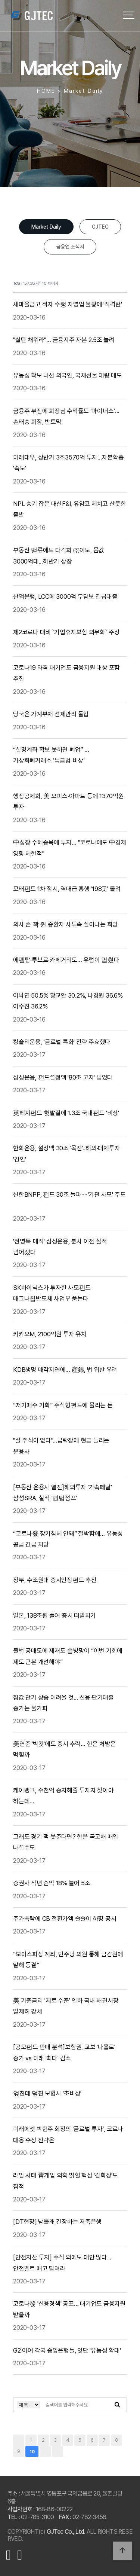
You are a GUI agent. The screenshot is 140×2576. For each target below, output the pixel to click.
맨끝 (57, 2451)
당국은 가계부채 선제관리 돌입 (51, 714)
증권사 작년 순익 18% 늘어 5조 (52, 1883)
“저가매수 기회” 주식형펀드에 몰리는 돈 (63, 1405)
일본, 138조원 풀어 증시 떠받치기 (55, 1615)
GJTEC (100, 227)
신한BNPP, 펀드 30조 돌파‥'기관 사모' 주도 (69, 1194)
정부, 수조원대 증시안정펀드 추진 (55, 1580)
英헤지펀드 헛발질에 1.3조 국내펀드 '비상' (67, 1113)
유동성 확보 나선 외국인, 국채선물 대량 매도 (68, 375)
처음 (18, 2440)
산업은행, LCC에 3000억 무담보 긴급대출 (66, 596)
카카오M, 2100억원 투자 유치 (50, 1334)
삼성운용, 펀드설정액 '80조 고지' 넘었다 (63, 1077)
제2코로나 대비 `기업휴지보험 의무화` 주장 (67, 632)
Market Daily (46, 227)
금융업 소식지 (70, 247)
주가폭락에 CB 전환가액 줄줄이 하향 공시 (65, 1918)
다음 (45, 2451)
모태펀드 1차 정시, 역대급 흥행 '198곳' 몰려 (67, 888)
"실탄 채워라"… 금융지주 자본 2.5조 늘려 (64, 340)
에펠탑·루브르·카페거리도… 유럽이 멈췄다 (67, 960)
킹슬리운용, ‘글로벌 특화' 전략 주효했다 (62, 1042)
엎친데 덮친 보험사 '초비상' (48, 2093)
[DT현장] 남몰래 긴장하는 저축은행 (58, 2221)
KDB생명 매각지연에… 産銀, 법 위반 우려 (66, 1369)
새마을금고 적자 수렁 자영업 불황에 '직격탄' (68, 304)
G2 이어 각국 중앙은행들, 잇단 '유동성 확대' (67, 2350)
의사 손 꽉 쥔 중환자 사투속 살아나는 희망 (66, 924)
